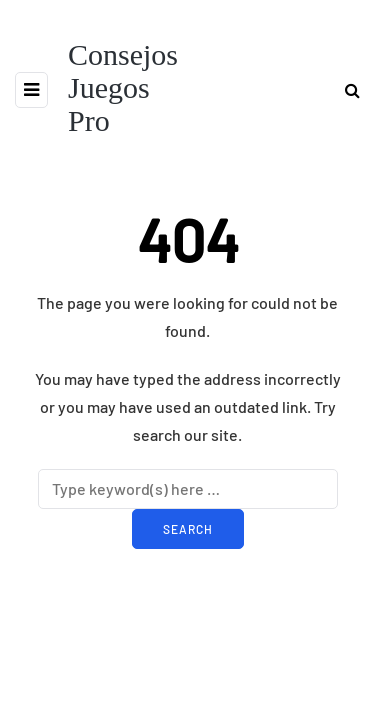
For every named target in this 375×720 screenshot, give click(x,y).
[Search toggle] (345, 89)
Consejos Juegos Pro (123, 87)
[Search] (188, 489)
